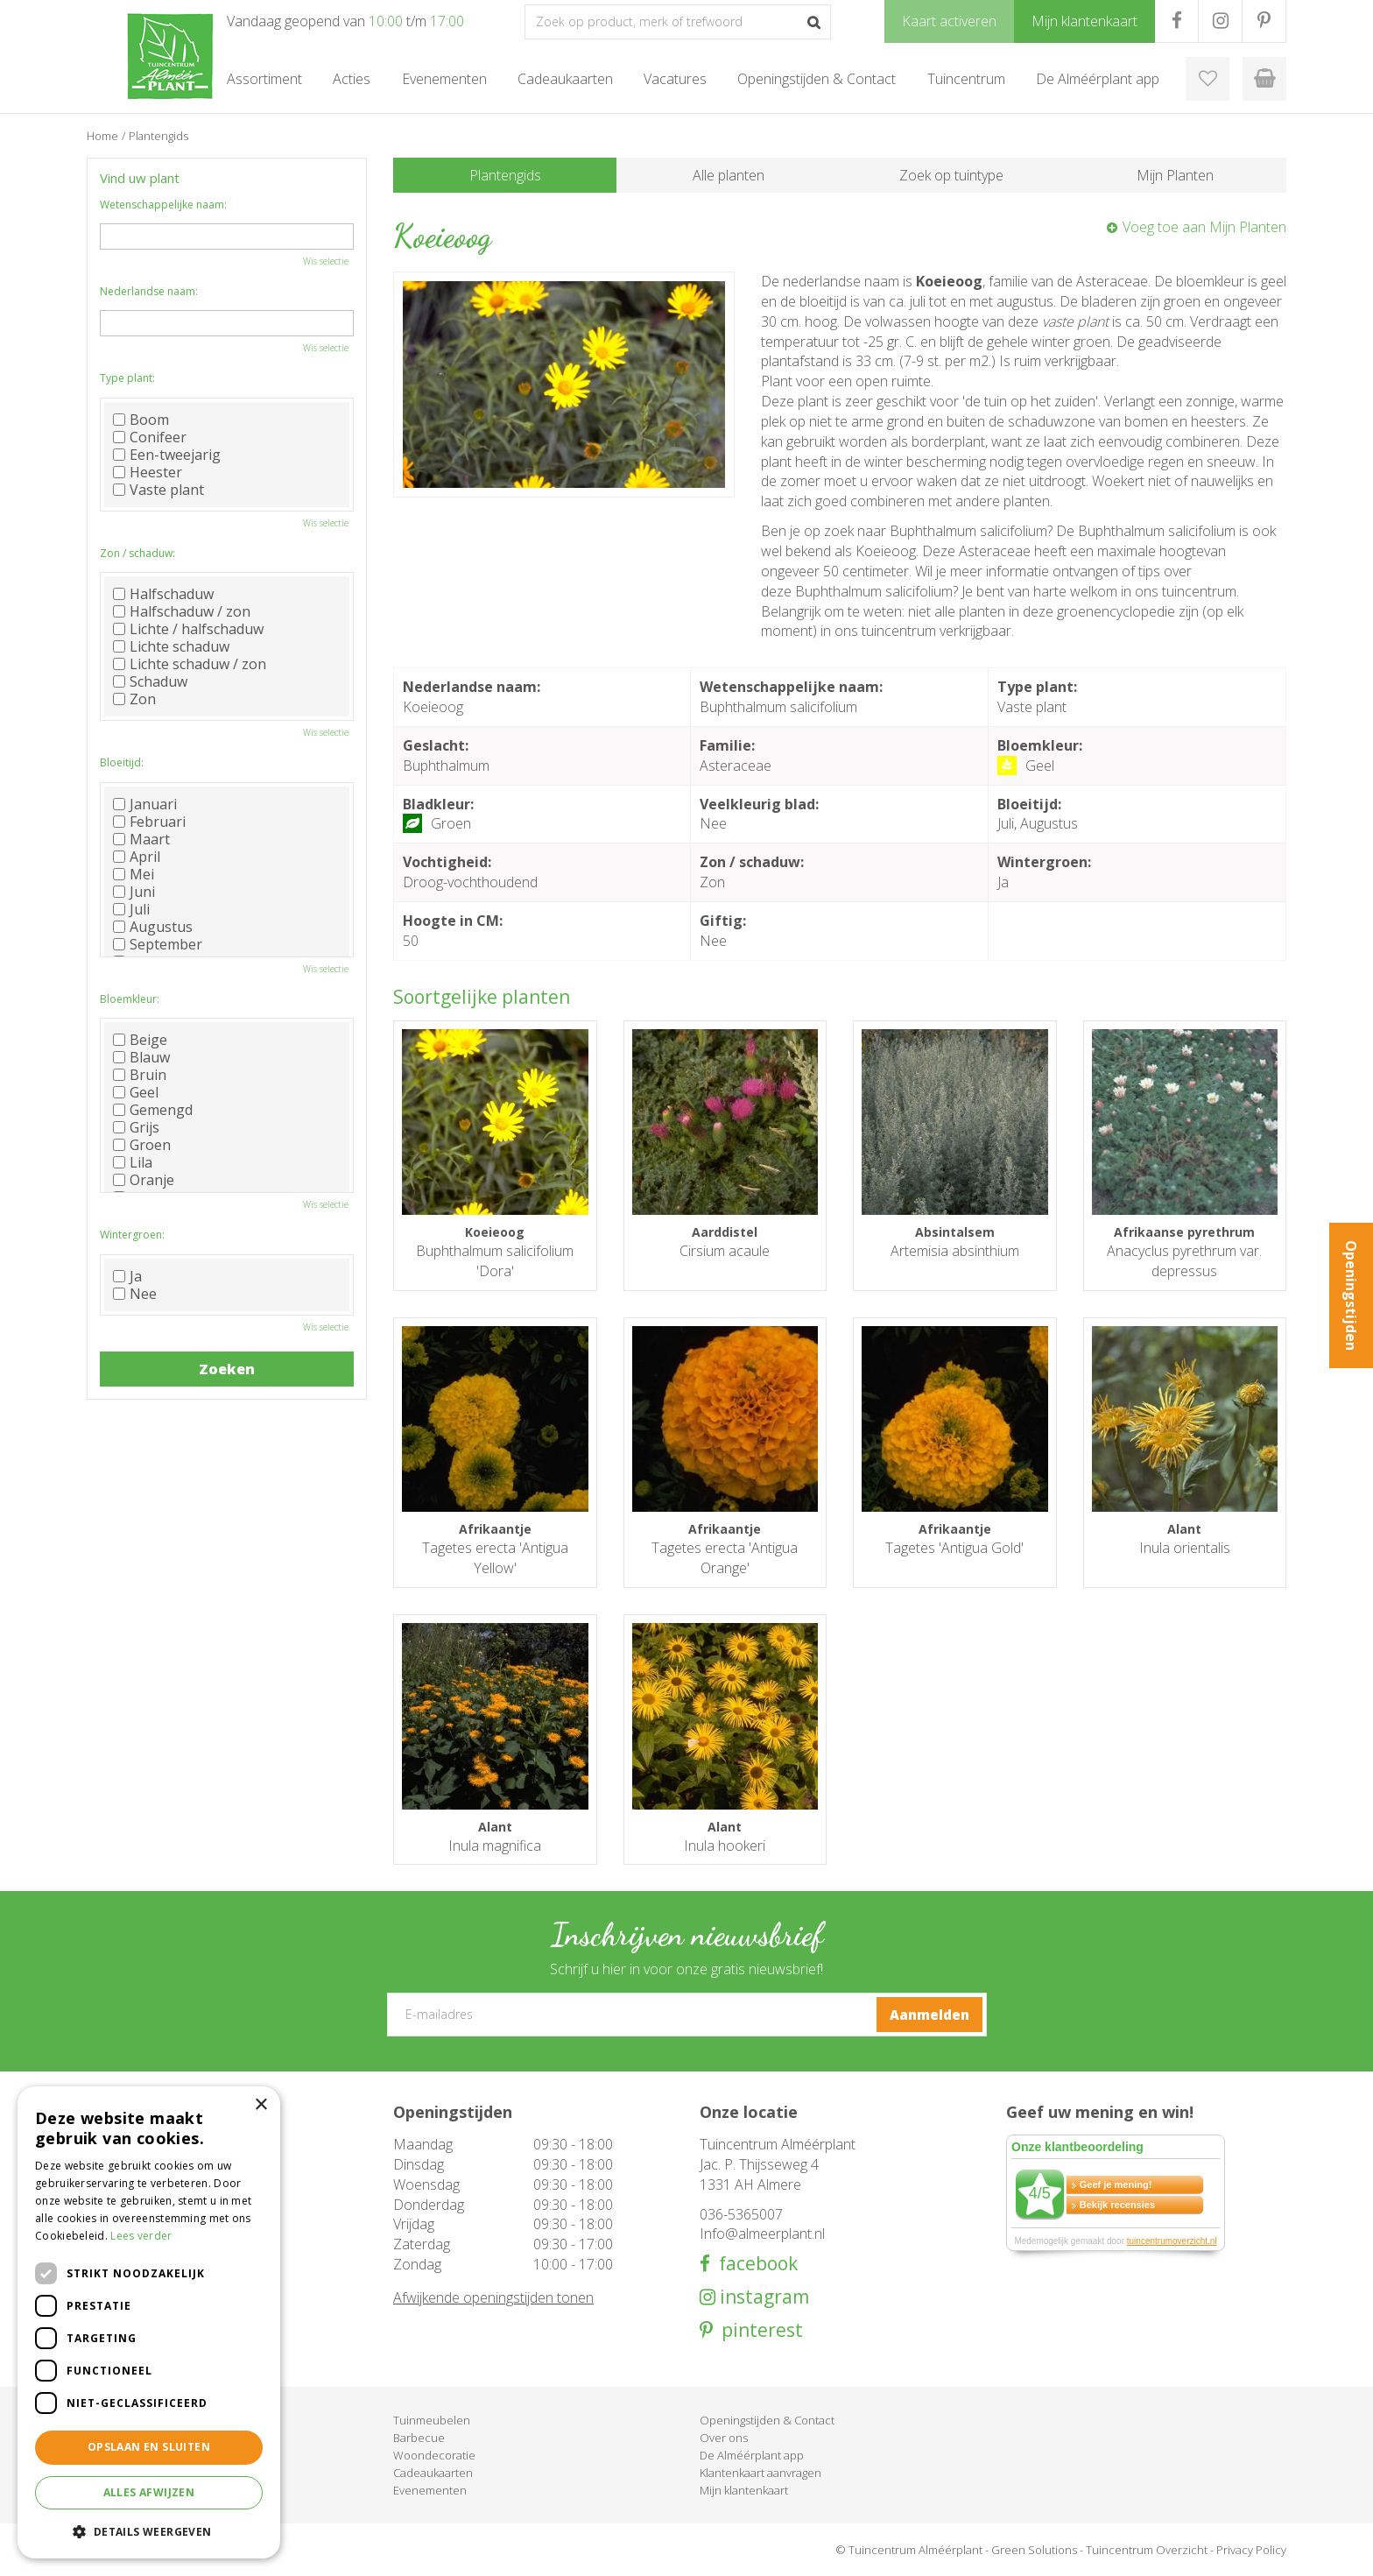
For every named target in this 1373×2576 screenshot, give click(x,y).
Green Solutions (1034, 2550)
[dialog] (149, 2322)
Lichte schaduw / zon (189, 664)
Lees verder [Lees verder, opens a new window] (141, 2235)
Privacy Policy (1251, 2550)
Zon (134, 699)
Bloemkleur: (129, 999)
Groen (142, 1145)
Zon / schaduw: (137, 553)
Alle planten (728, 175)
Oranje (143, 1180)
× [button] (260, 2105)
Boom (141, 419)
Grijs (136, 1127)
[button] (149, 2531)
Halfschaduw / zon (181, 611)
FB (1176, 21)
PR (1264, 21)
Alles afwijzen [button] (149, 2492)
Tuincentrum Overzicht (1147, 2550)
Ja (127, 1276)
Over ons (724, 2438)
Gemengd (153, 1110)
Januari (145, 804)
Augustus (153, 927)
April (136, 856)
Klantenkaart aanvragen (760, 2473)
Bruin (139, 1075)
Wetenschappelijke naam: (163, 204)
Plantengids (505, 175)
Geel (135, 1092)
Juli (131, 909)
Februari (149, 821)
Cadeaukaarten (433, 2473)
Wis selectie (326, 261)
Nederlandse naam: (149, 291)
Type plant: (127, 378)
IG (1220, 21)
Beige (140, 1040)
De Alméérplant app (752, 2455)
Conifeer (150, 437)
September (157, 944)
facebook (754, 2264)
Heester (147, 472)
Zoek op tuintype (951, 175)
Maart (141, 839)
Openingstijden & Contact (767, 2420)
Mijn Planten (1175, 175)
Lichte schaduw (171, 646)
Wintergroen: (132, 1234)
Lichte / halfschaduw (188, 629)
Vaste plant (158, 489)
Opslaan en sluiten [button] (149, 2446)
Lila (132, 1162)
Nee (135, 1294)
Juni (134, 892)
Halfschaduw (163, 594)
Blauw (141, 1057)
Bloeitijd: (122, 762)
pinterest (758, 2330)
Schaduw (150, 681)
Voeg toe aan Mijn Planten (1204, 226)
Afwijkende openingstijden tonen (493, 2297)
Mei (133, 874)
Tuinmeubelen (431, 2420)
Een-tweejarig (167, 454)
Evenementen (430, 2490)
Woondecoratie (434, 2455)
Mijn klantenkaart (744, 2490)
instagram (762, 2297)
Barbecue (419, 2438)
